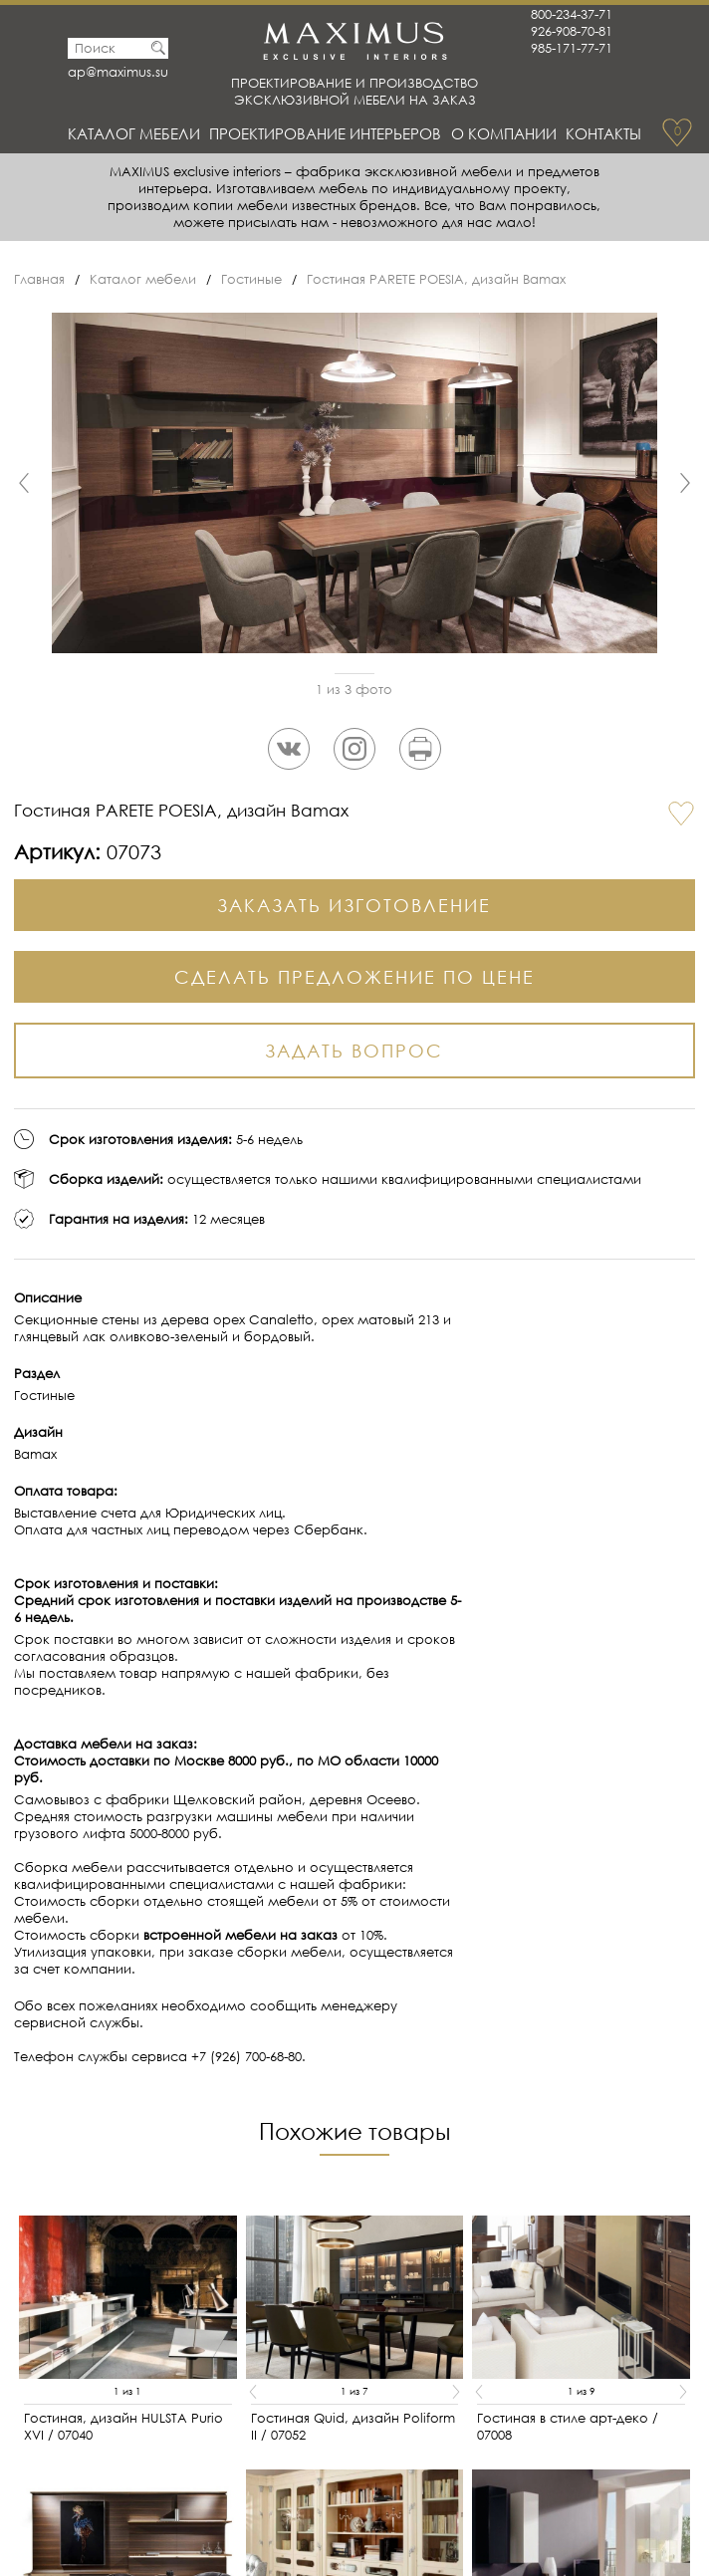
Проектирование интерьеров (325, 133)
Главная (39, 279)
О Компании (504, 133)
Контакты (603, 133)
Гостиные (251, 279)
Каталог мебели (134, 133)
